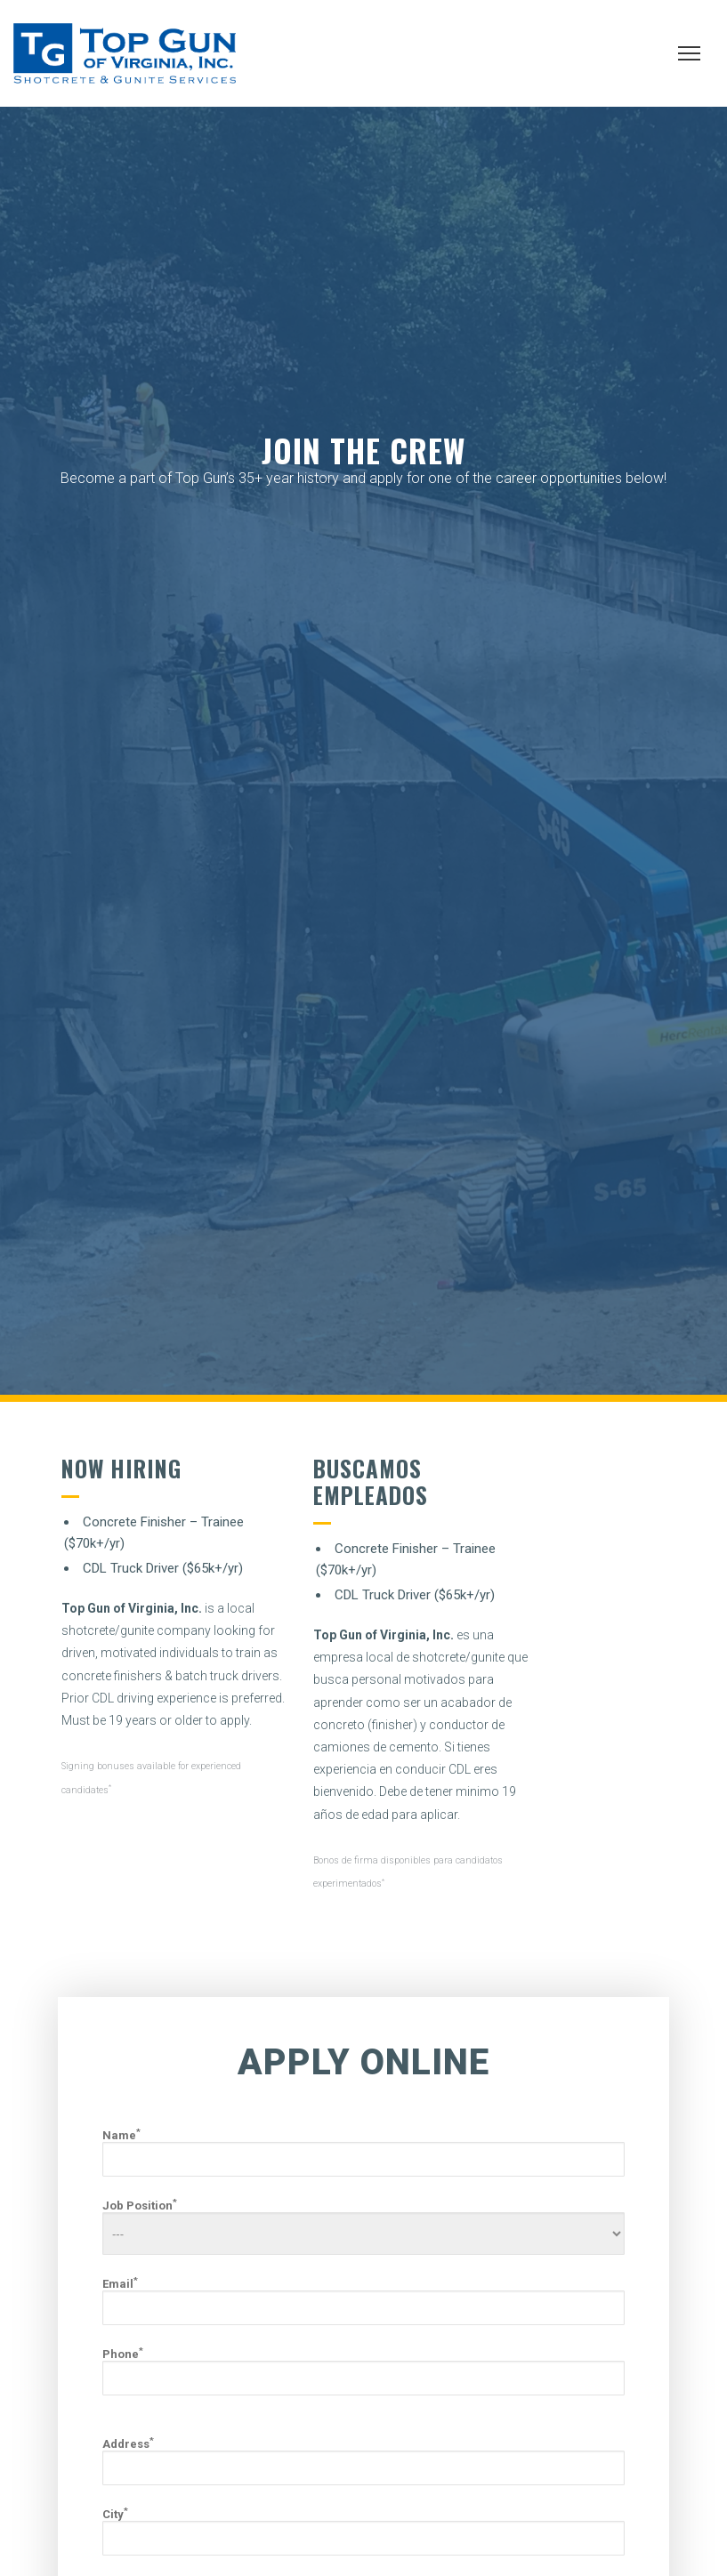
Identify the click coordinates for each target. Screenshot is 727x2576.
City (363, 2532)
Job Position (363, 2227)
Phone (363, 2371)
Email (363, 2301)
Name (363, 2153)
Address (363, 2461)
